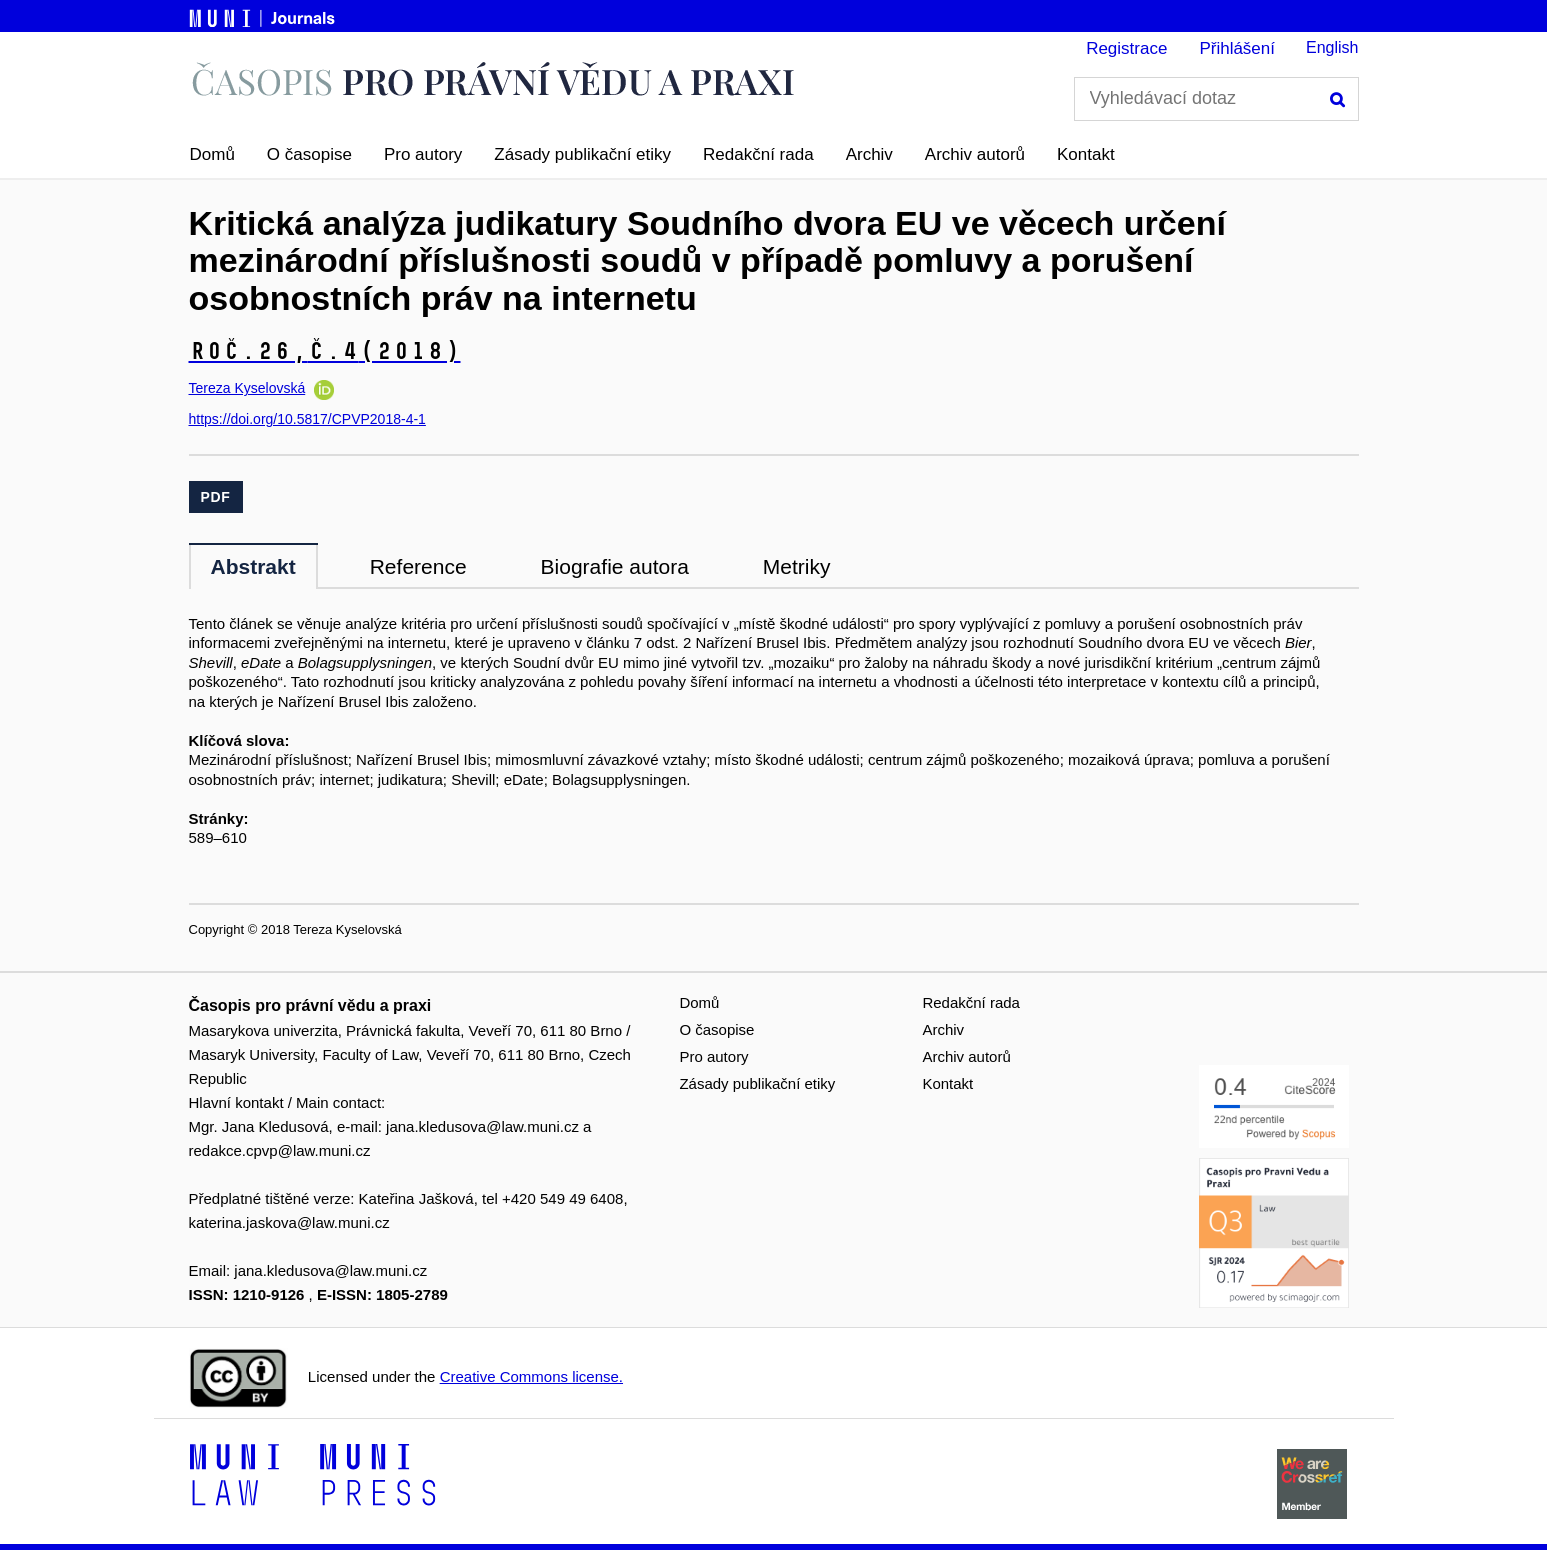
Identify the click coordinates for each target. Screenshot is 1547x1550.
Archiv (869, 154)
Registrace (1126, 48)
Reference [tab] (418, 566)
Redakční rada (758, 154)
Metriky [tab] (797, 566)
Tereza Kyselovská (247, 388)
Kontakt (1086, 154)
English (1332, 47)
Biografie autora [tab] (615, 566)
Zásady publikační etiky (582, 154)
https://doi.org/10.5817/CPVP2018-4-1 (307, 419)
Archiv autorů (975, 154)
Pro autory (423, 154)
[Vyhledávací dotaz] (1216, 99)
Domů (212, 154)
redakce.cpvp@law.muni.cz (280, 1150)
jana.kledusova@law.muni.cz (482, 1126)
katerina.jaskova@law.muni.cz (289, 1222)
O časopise (309, 154)
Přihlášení (1237, 48)
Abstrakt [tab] (253, 566)
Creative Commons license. (531, 1376)
